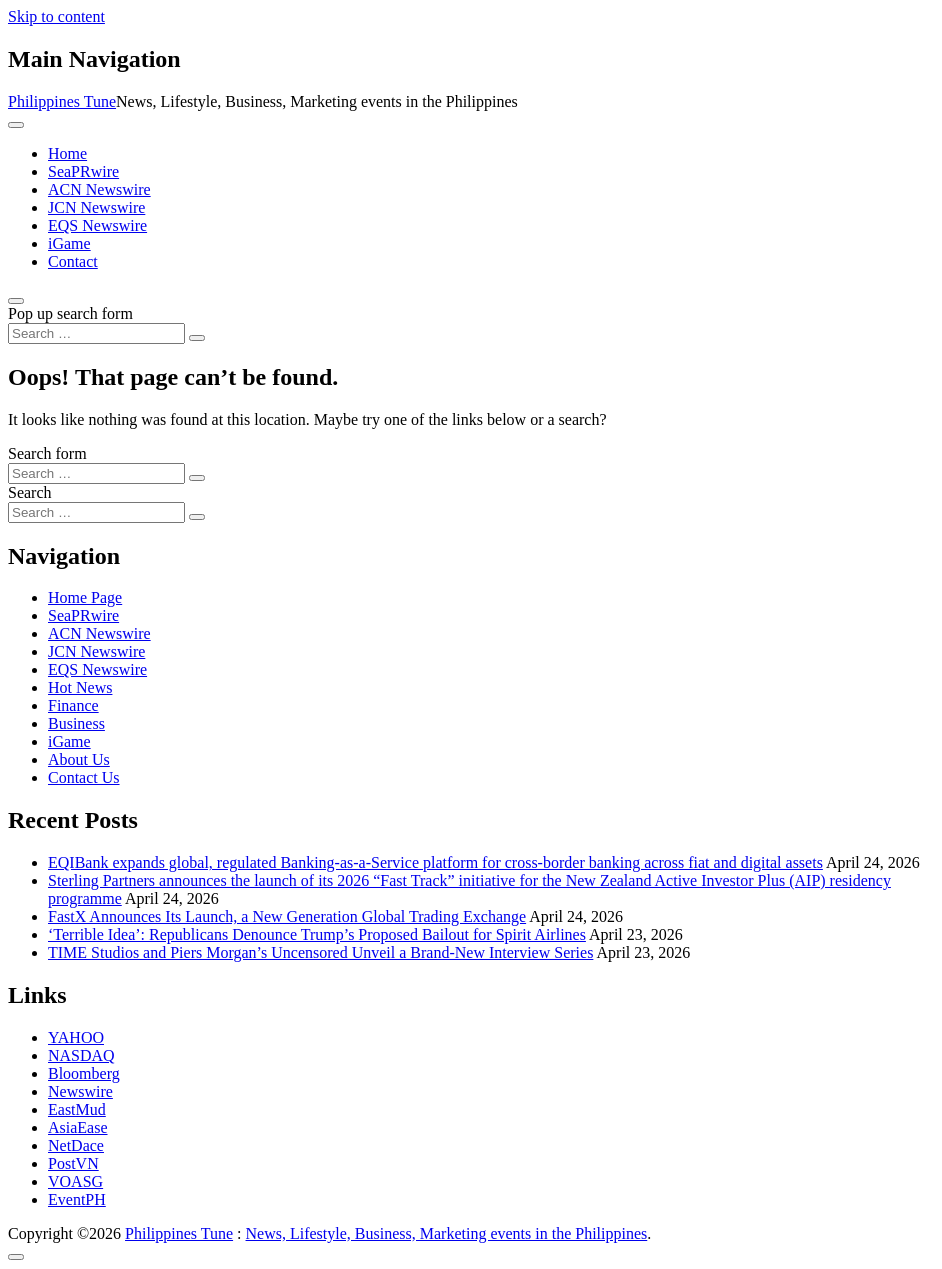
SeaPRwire (83, 171)
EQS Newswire (97, 225)
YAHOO (76, 1037)
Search (30, 492)
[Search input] (96, 333)
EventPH (77, 1199)
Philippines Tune (62, 101)
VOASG (75, 1181)
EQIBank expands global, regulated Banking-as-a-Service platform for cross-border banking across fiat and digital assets (435, 862)
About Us (79, 759)
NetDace (76, 1145)
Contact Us (84, 777)
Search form (47, 453)
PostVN (73, 1163)
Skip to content (56, 16)
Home (67, 153)
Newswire (80, 1091)
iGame (69, 243)
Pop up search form (70, 313)
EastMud (77, 1109)
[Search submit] (197, 338)
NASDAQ (81, 1055)
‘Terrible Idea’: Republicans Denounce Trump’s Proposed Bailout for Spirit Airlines (317, 934)
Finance (73, 705)
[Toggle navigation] (16, 125)
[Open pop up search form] (16, 301)
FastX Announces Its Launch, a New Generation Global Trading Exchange (287, 916)
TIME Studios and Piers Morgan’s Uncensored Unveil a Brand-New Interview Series (320, 952)
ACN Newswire (99, 189)
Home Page (85, 597)
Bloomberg (84, 1073)
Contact (73, 261)
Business (76, 723)
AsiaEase (78, 1127)
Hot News (80, 687)
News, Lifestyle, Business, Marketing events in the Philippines (447, 1233)
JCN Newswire (96, 207)
